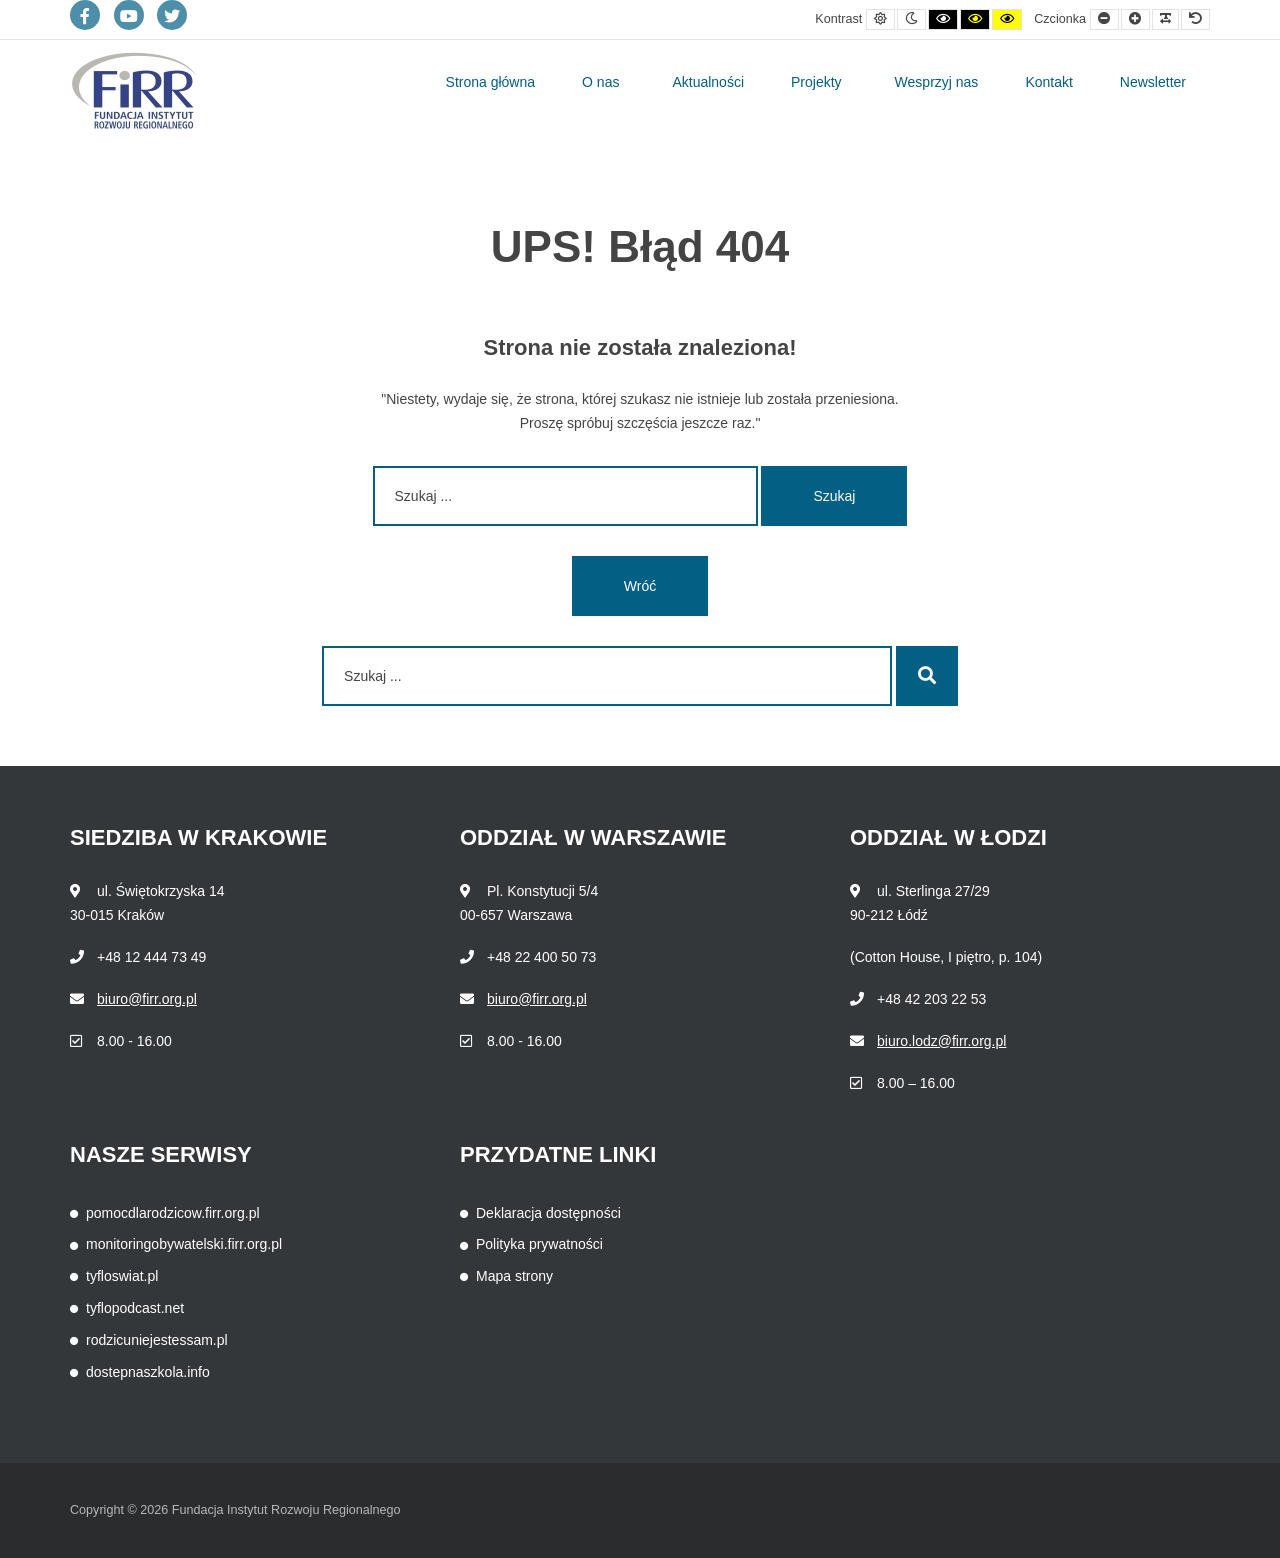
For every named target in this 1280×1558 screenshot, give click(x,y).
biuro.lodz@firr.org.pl (941, 1041)
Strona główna (491, 82)
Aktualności (708, 82)
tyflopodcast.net (135, 1308)
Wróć (640, 586)
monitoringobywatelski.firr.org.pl (184, 1244)
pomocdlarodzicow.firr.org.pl (173, 1213)
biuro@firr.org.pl (147, 999)
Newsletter (1153, 82)
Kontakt (1048, 82)
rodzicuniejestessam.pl (157, 1340)
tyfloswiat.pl (122, 1276)
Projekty (816, 82)
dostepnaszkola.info (148, 1372)
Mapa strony (514, 1276)
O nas (600, 82)
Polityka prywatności (539, 1244)
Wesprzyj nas (937, 82)
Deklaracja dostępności (548, 1213)
